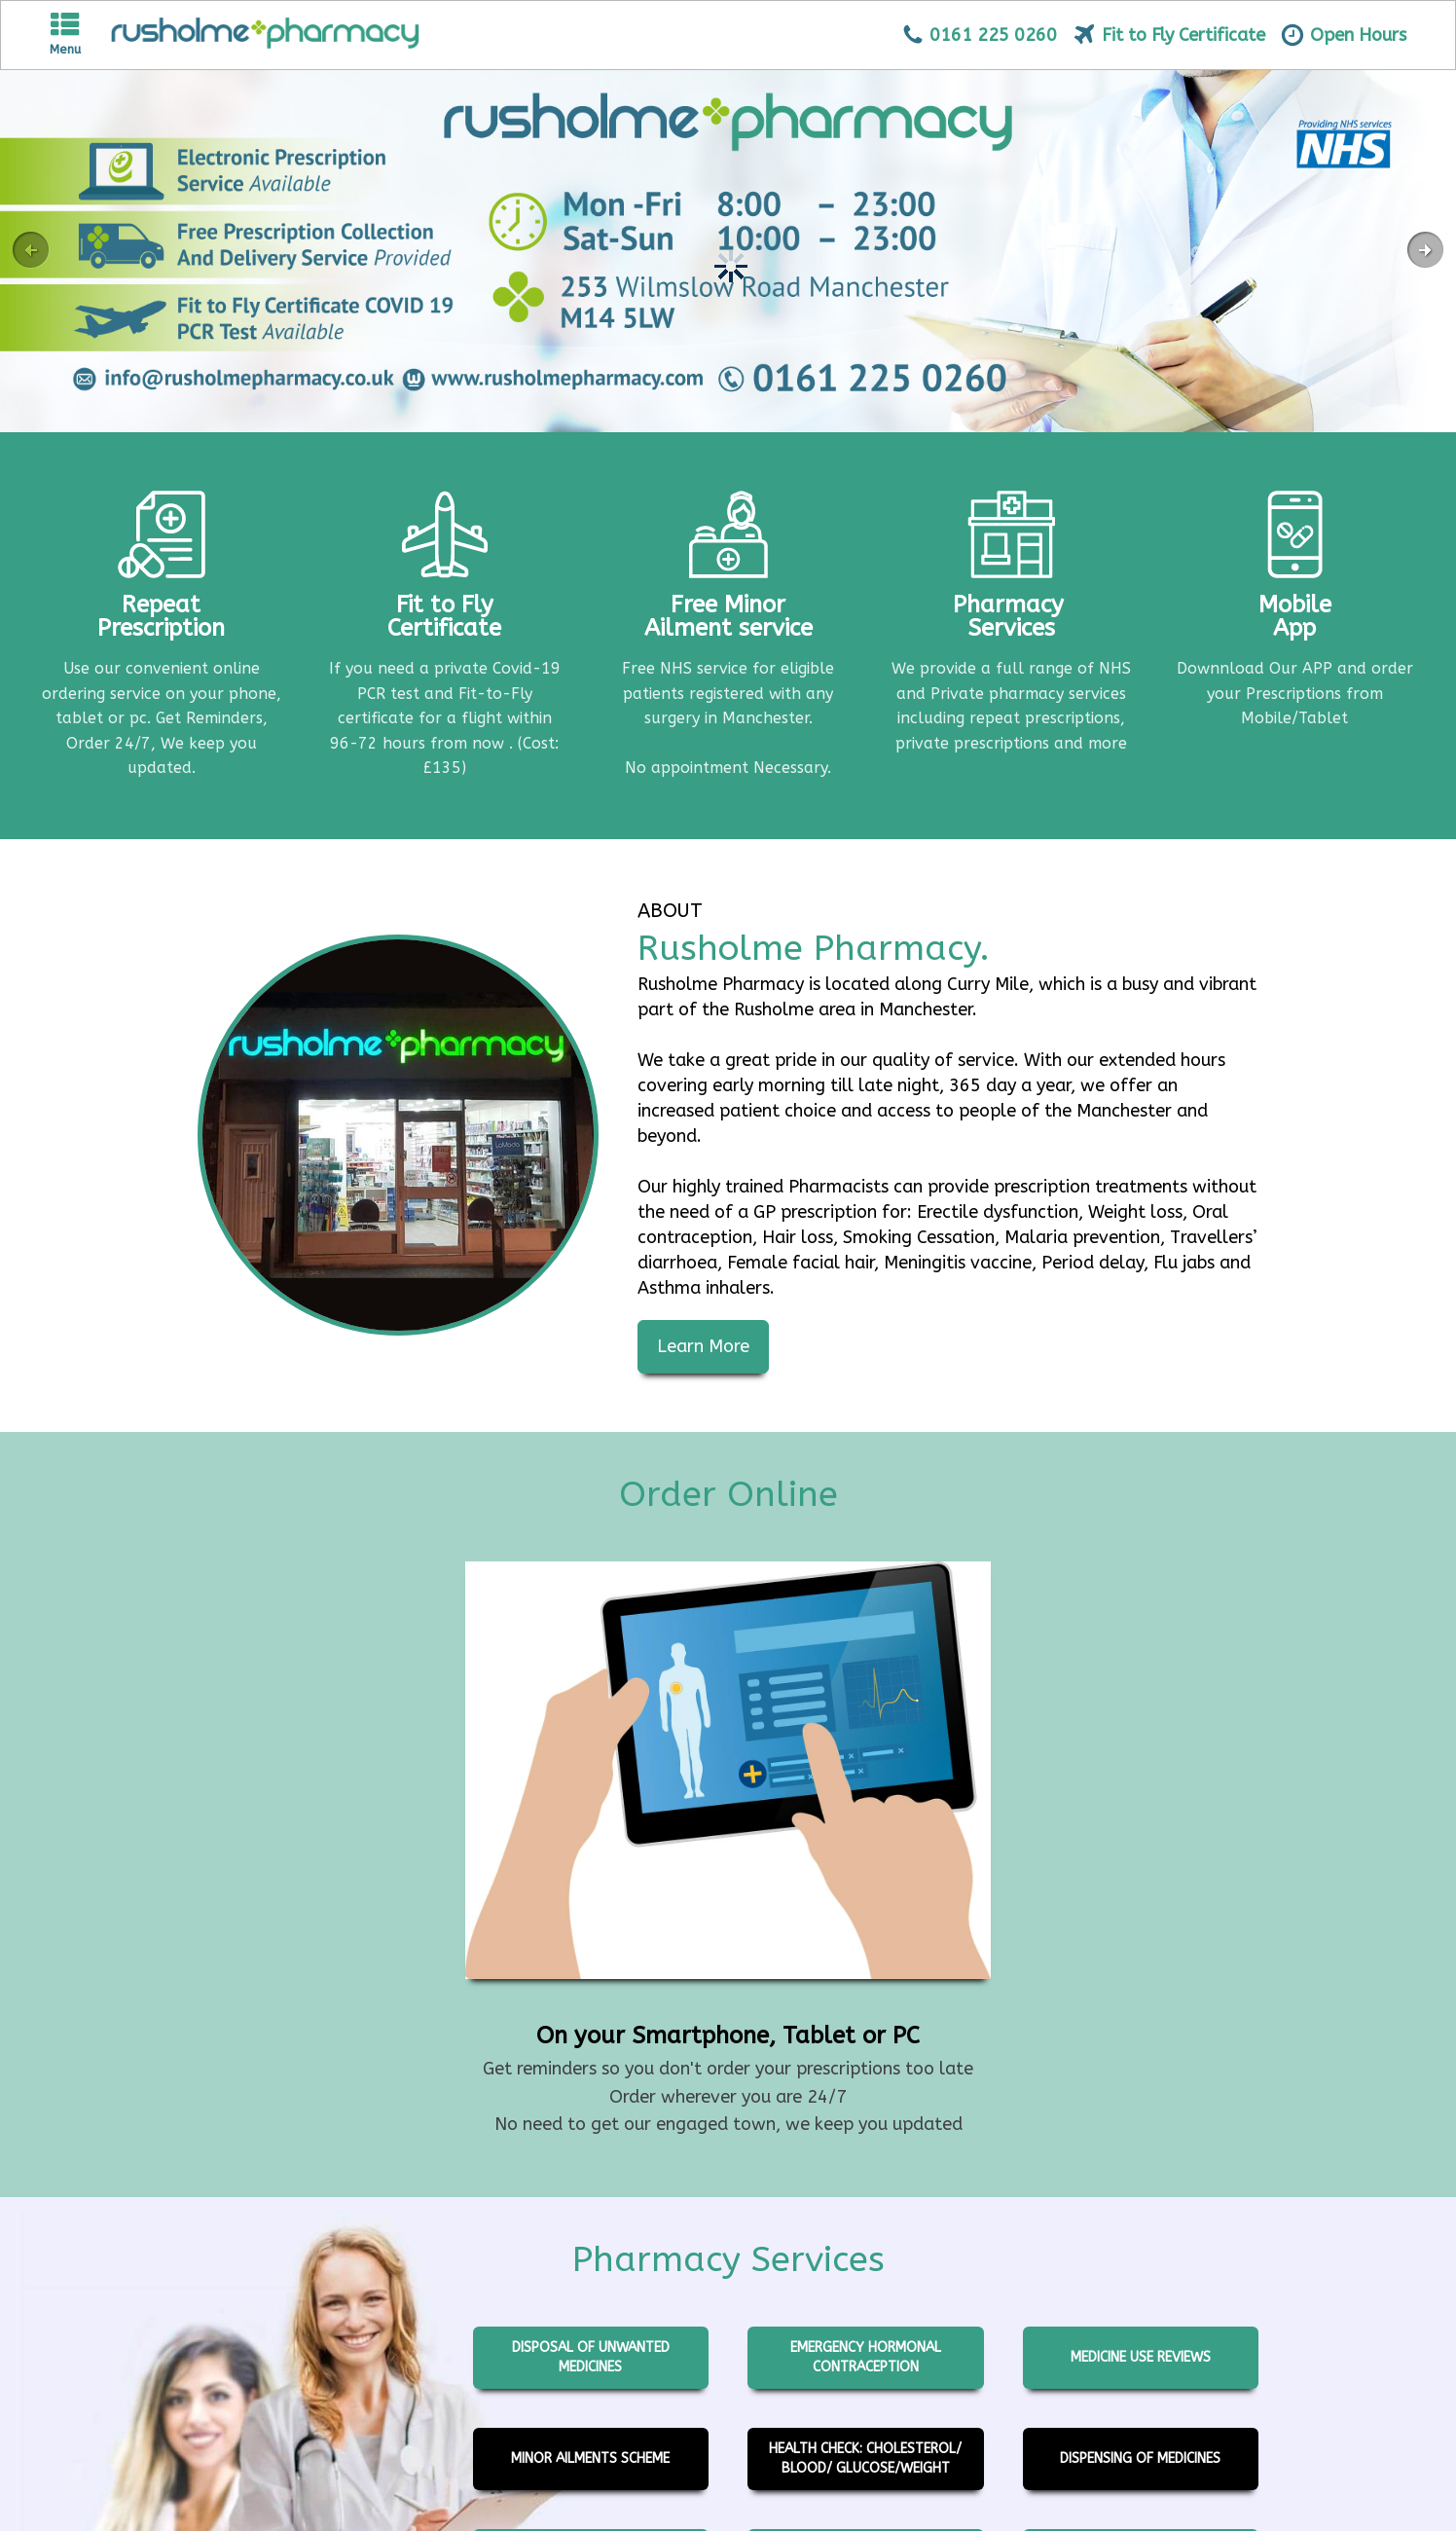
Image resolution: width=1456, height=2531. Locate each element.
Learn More (703, 1347)
